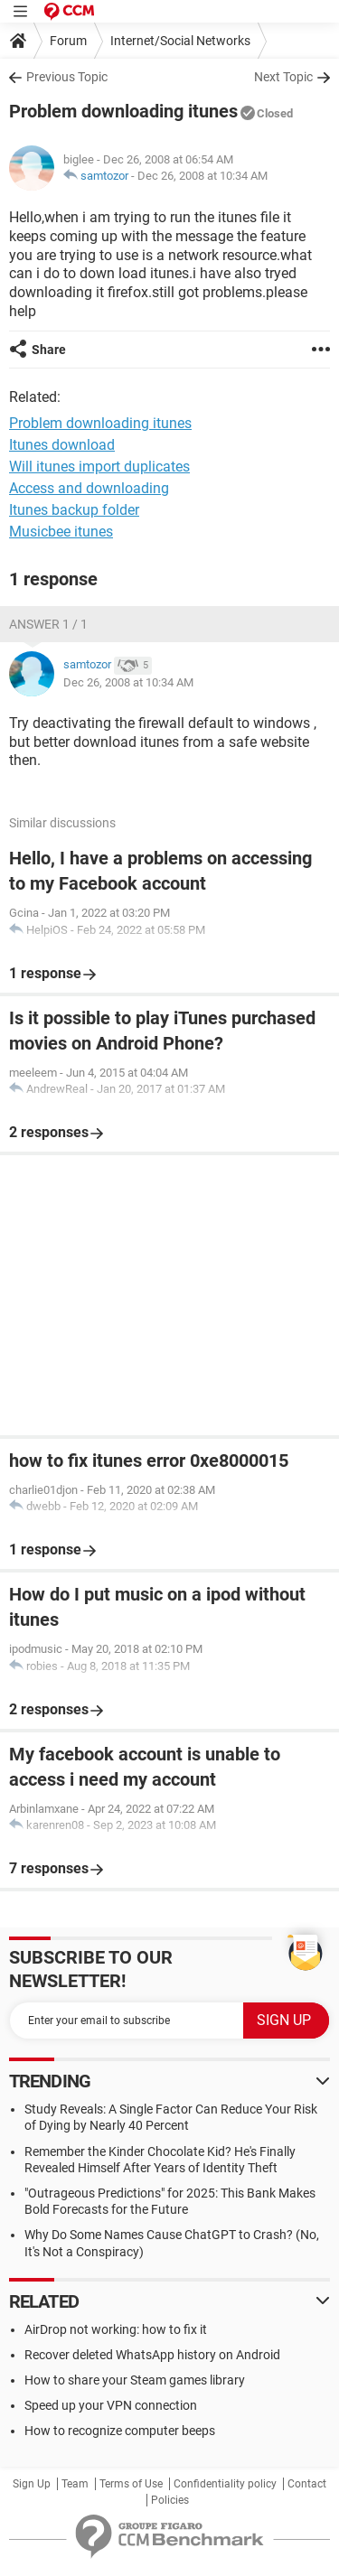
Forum (68, 40)
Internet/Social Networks (180, 40)
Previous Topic (67, 77)
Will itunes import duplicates (99, 466)
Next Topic (283, 77)
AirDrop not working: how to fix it (115, 2329)
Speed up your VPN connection (110, 2405)
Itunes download (62, 444)
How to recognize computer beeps (119, 2430)
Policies (170, 2500)
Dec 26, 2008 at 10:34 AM (202, 175)
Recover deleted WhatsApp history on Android (152, 2354)
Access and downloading (89, 488)
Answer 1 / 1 (48, 624)
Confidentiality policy (225, 2484)
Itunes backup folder (74, 509)
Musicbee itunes (61, 531)
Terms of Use (131, 2484)
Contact (306, 2484)
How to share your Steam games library (134, 2380)
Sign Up (32, 2484)
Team (75, 2484)
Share (49, 349)
